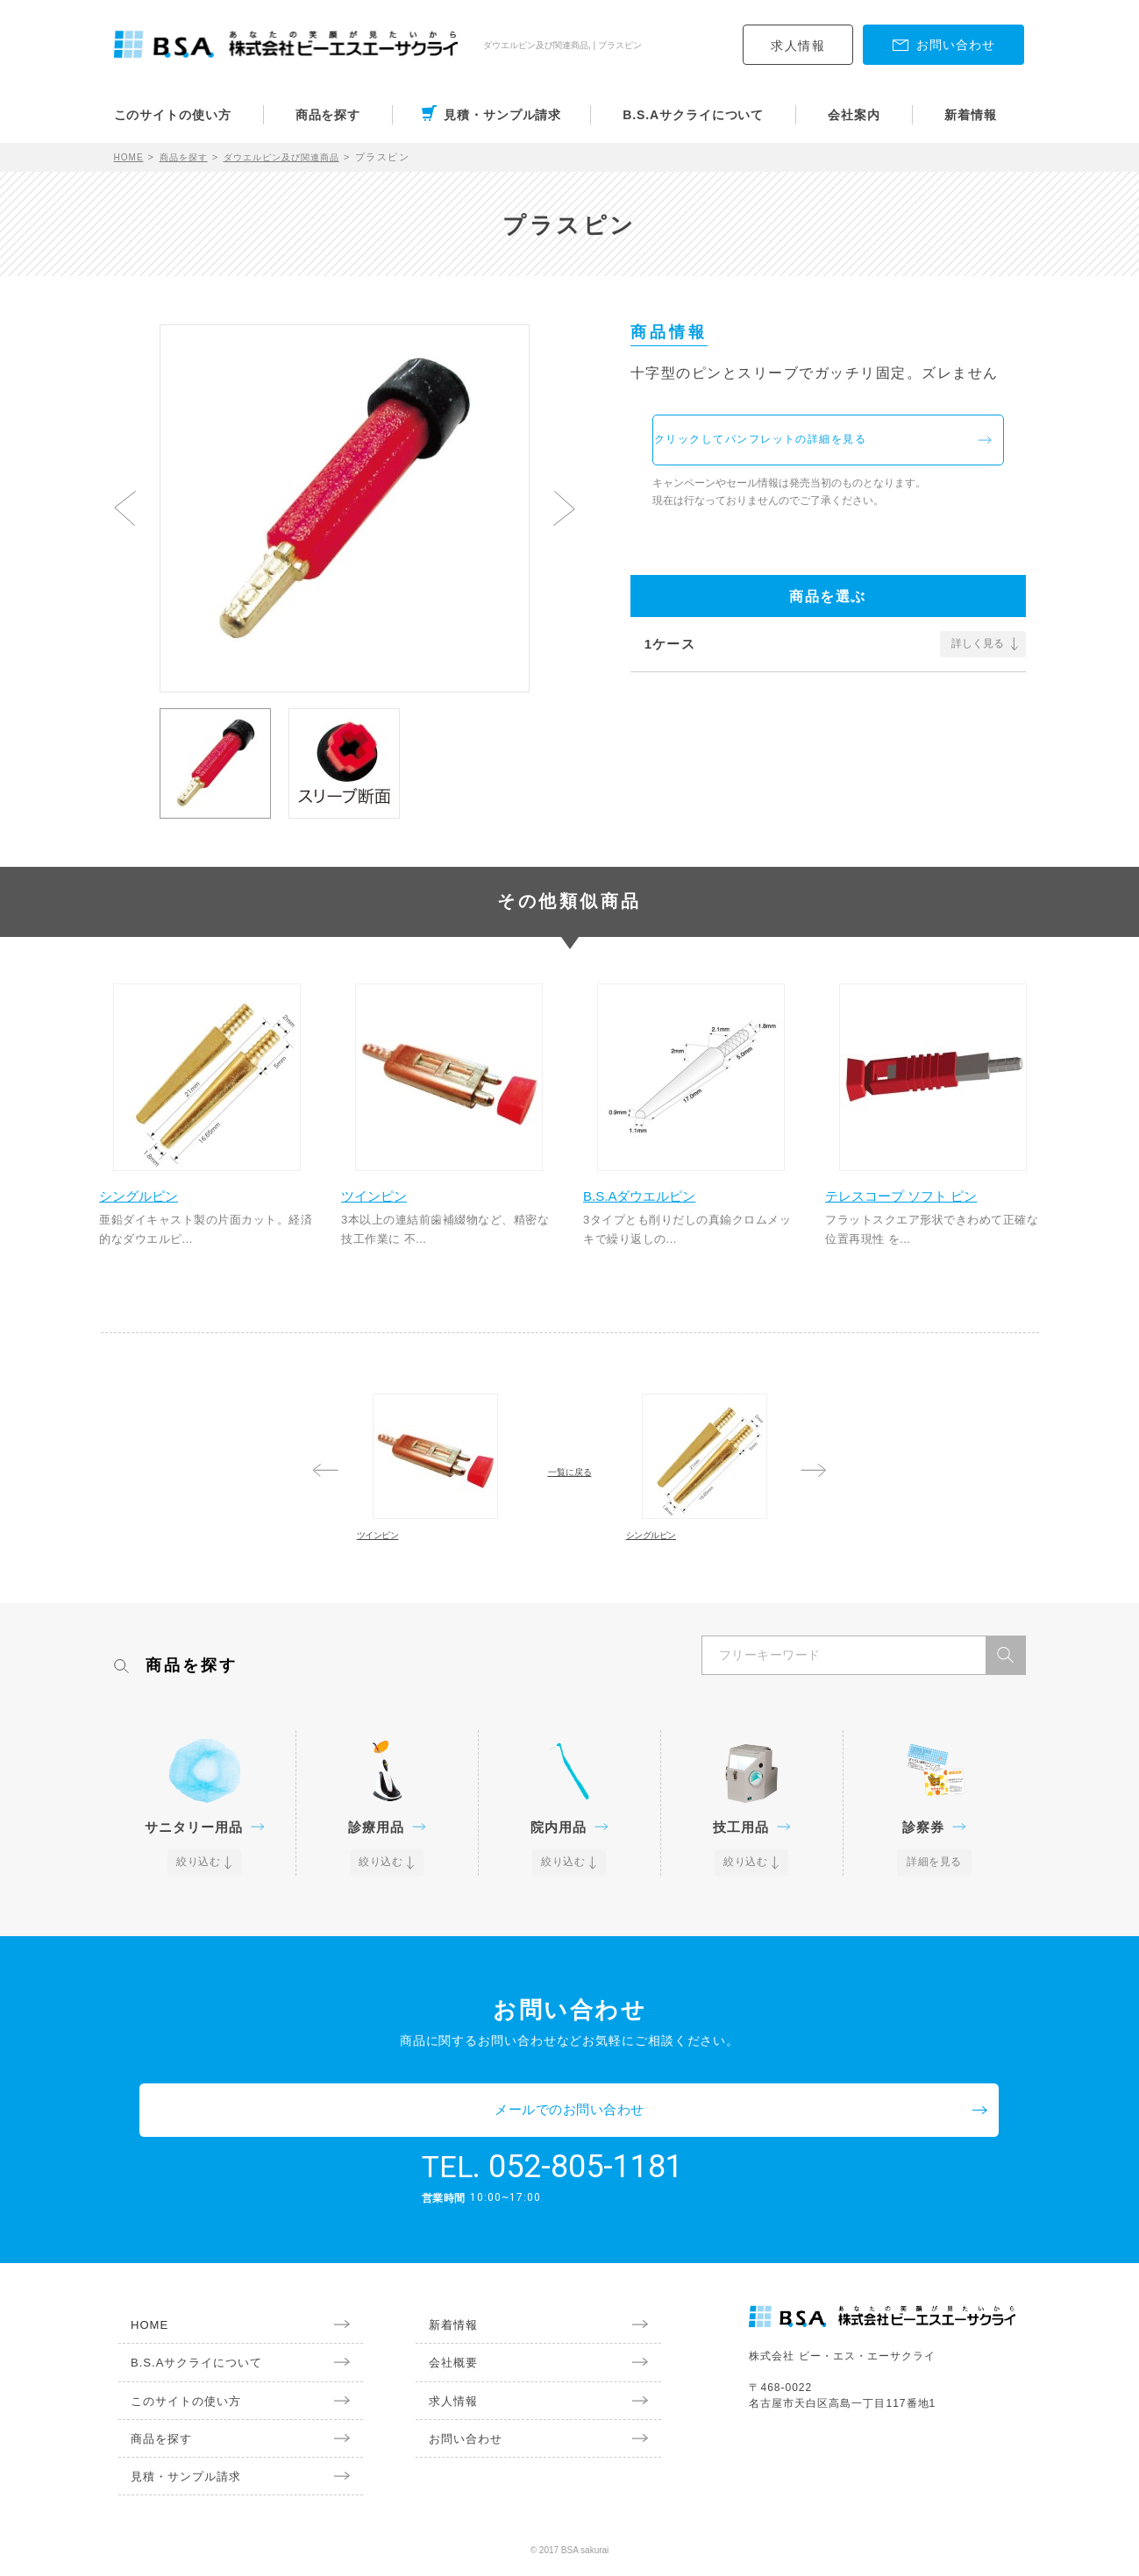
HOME (131, 157)
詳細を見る (934, 1915)
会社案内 (854, 115)
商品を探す (328, 115)
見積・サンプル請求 (502, 115)
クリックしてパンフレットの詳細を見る (821, 446)
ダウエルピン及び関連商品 (300, 157)
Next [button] (564, 508)
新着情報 (970, 115)
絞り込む (200, 1915)
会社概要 (442, 2365)
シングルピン (156, 1204)
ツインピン (391, 1204)
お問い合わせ (455, 2445)
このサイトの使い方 (172, 115)
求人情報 (798, 46)
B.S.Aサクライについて (693, 115)
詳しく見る (977, 657)
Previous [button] (125, 508)
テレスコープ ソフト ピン (921, 1204)
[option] (344, 500)
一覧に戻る (570, 1487)
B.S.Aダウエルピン (658, 1204)
